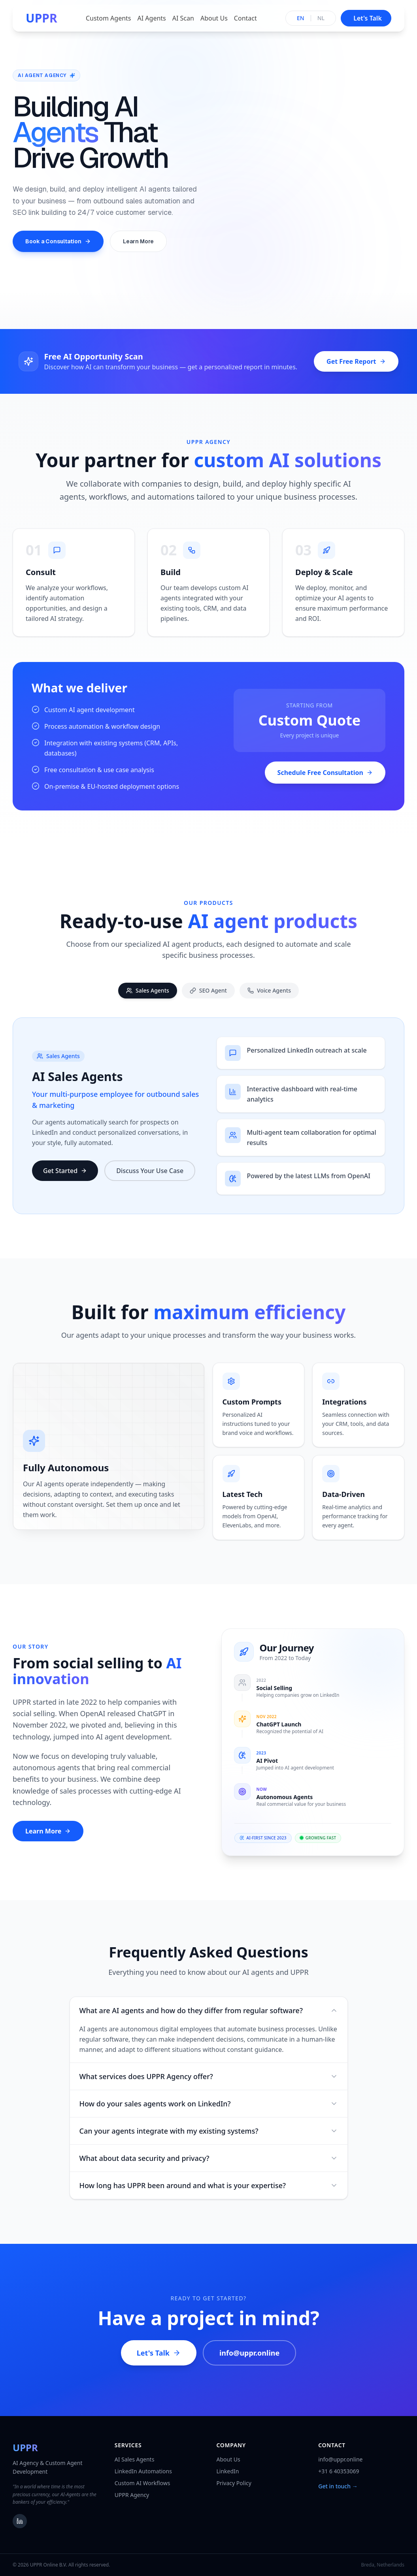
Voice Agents (269, 998)
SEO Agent (208, 998)
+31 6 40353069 (338, 2471)
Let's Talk (159, 2363)
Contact (245, 18)
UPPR (41, 18)
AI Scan (183, 18)
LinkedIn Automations (143, 2471)
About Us (214, 18)
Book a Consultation (58, 241)
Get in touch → (337, 2486)
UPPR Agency (132, 2495)
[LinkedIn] (20, 2521)
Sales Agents (147, 998)
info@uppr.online (249, 2363)
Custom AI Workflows (142, 2483)
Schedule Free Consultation (325, 783)
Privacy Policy (234, 2483)
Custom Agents (108, 18)
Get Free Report (355, 361)
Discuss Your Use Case (149, 1176)
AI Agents (152, 18)
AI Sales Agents (135, 2459)
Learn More (138, 241)
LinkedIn (228, 2471)
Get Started (65, 1176)
